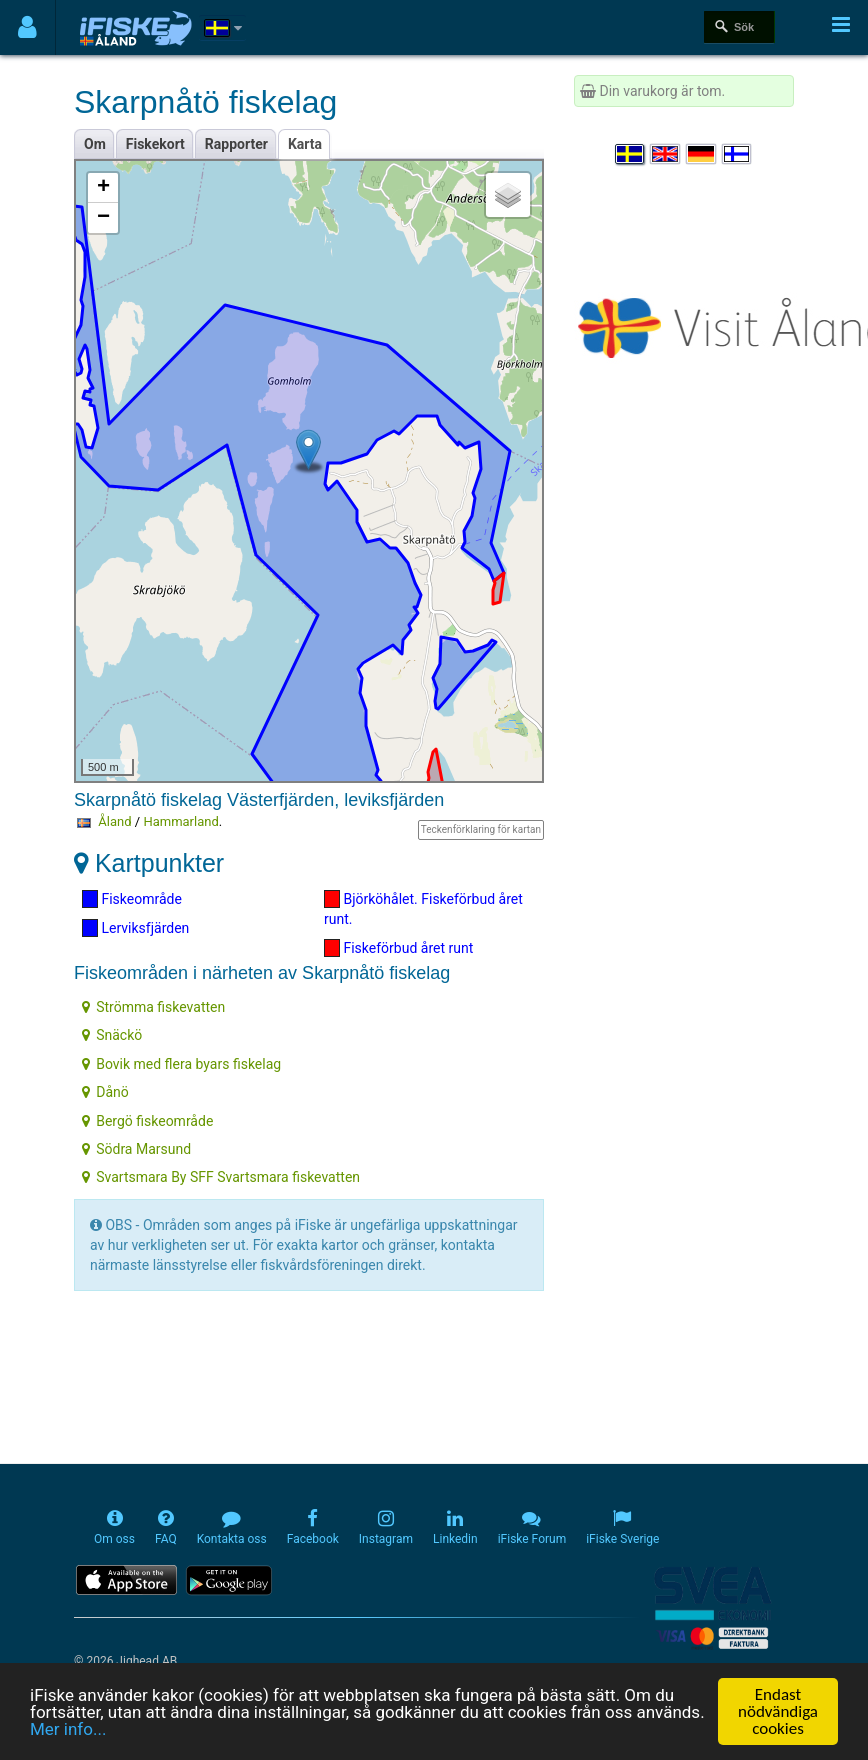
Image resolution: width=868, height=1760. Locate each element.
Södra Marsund (136, 1149)
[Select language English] (666, 154)
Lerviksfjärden (135, 928)
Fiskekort (155, 144)
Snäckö (112, 1035)
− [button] (103, 218)
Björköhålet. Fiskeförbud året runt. (423, 908)
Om (95, 144)
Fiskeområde (132, 899)
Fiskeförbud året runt (398, 948)
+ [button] (103, 188)
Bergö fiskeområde (147, 1121)
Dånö (105, 1092)
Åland (114, 821)
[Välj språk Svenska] (631, 154)
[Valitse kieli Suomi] (738, 154)
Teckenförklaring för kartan (481, 829)
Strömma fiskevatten (153, 1007)
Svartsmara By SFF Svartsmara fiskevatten (221, 1177)
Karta (305, 144)
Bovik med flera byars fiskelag (181, 1064)
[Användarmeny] (27, 27)
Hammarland (180, 821)
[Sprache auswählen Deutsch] (702, 154)
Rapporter (236, 144)
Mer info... (68, 1730)
